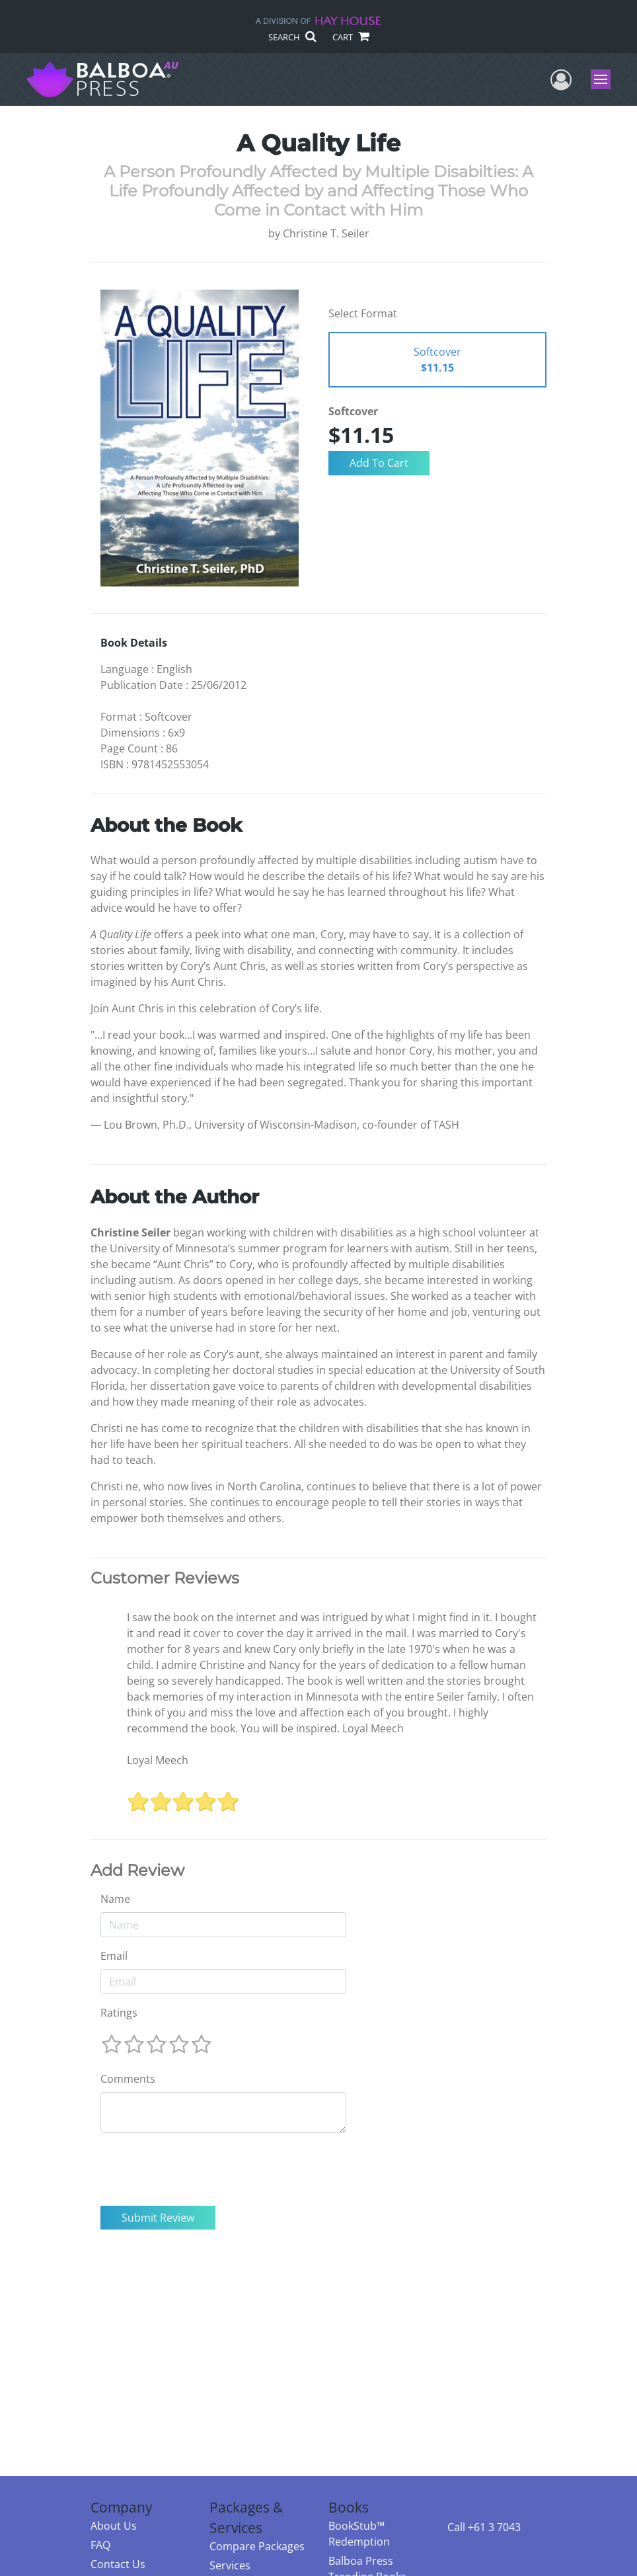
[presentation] (200, 2169)
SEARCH (291, 37)
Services (229, 2565)
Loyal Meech (157, 1760)
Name (115, 1899)
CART (350, 37)
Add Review (137, 1870)
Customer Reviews (165, 1578)
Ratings (118, 2012)
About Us (114, 2525)
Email (114, 1956)
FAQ (100, 2545)
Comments (127, 2079)
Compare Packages (257, 2546)
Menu (602, 79)
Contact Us (118, 2564)
